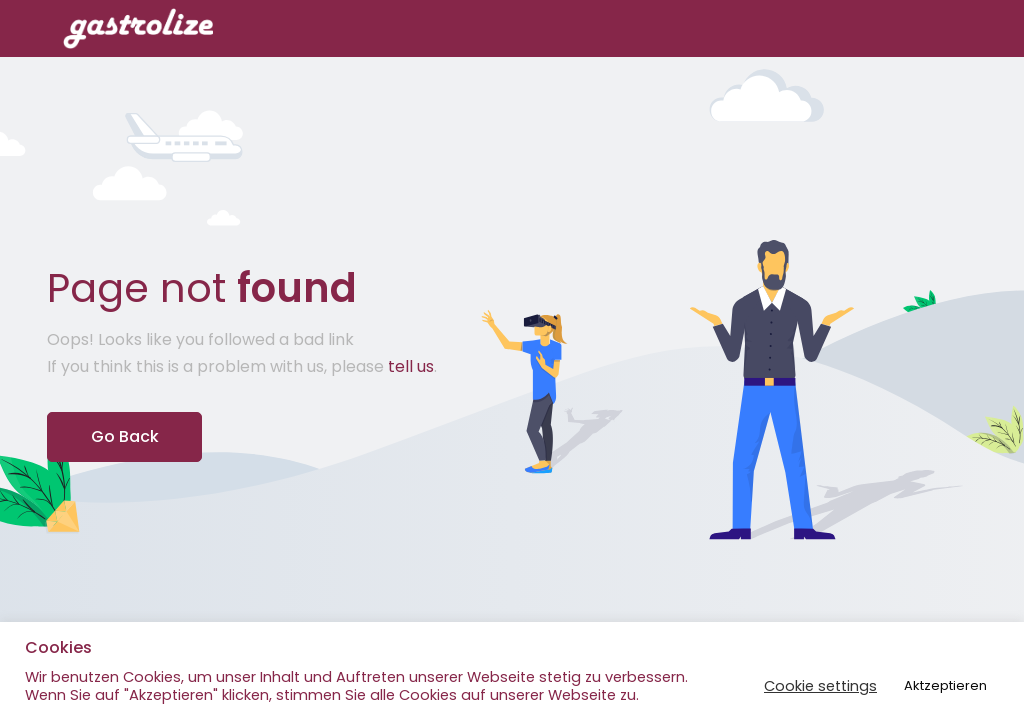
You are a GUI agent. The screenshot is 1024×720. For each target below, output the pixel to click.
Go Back (125, 436)
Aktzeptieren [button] (945, 685)
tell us (411, 366)
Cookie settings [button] (820, 686)
